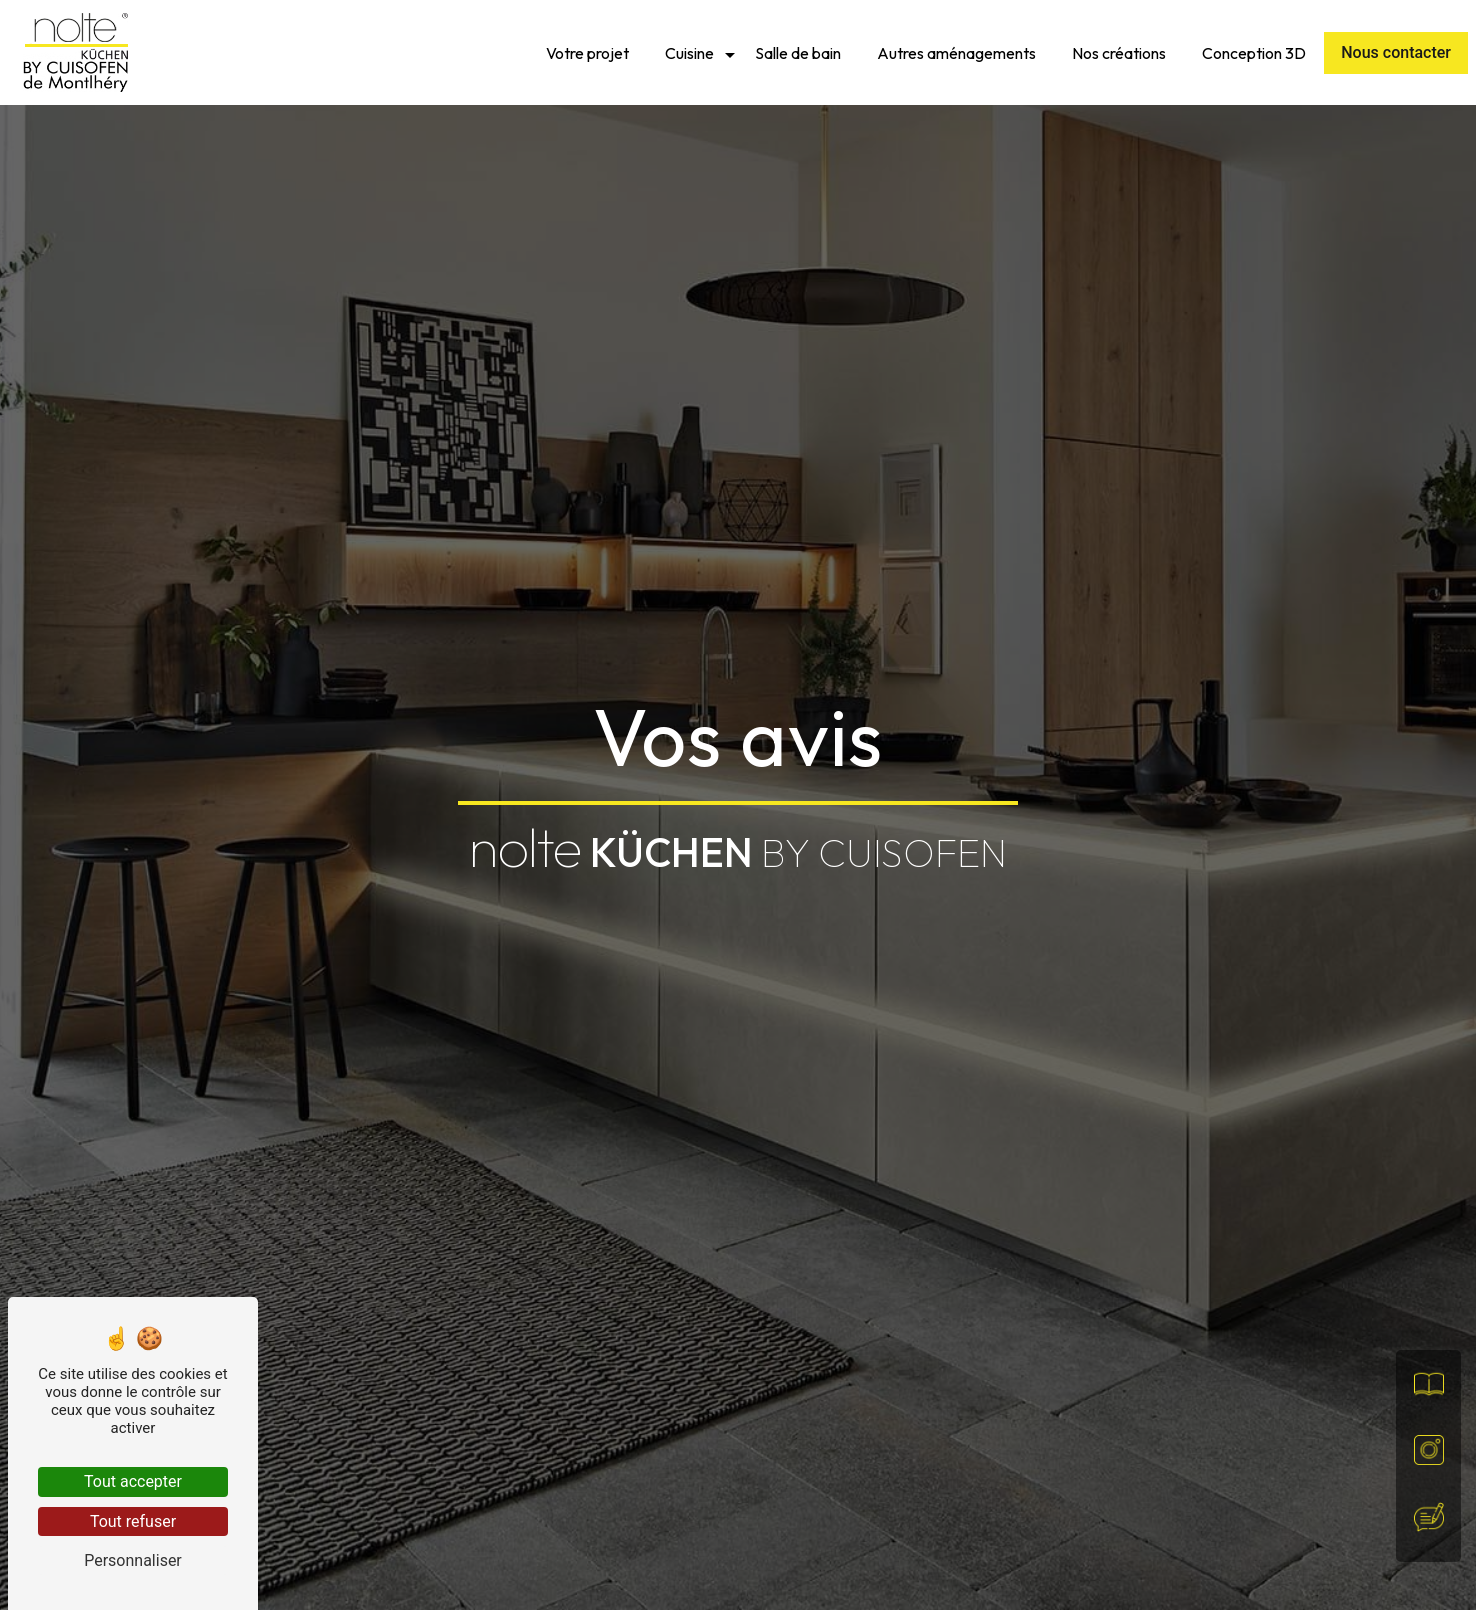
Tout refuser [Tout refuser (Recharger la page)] (133, 1521)
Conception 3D (1254, 53)
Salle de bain (798, 53)
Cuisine (689, 53)
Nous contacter (1396, 52)
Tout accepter (133, 1481)
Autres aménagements (956, 53)
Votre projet (587, 53)
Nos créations (1119, 53)
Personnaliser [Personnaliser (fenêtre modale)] (133, 1560)
